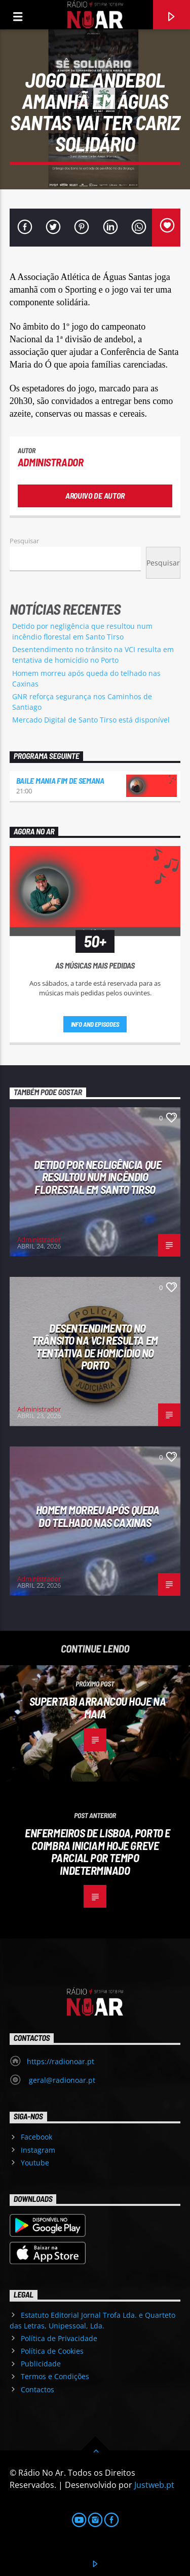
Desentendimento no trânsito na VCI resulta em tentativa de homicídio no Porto (95, 1346)
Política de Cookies (52, 2351)
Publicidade (41, 2363)
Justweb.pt (154, 2484)
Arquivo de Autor (95, 495)
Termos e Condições (55, 2376)
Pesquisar (24, 540)
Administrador (51, 462)
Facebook (36, 2137)
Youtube (35, 2162)
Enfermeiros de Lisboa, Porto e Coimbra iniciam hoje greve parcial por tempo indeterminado (97, 1851)
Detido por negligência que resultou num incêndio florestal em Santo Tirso (97, 1177)
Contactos (37, 2389)
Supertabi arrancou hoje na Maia (97, 1707)
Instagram (38, 2150)
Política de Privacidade (59, 2338)
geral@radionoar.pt (61, 2080)
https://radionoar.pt (60, 2061)
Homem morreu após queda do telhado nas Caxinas (98, 1516)
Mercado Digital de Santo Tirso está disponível (91, 719)
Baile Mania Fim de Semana (60, 780)
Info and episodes (95, 1024)
